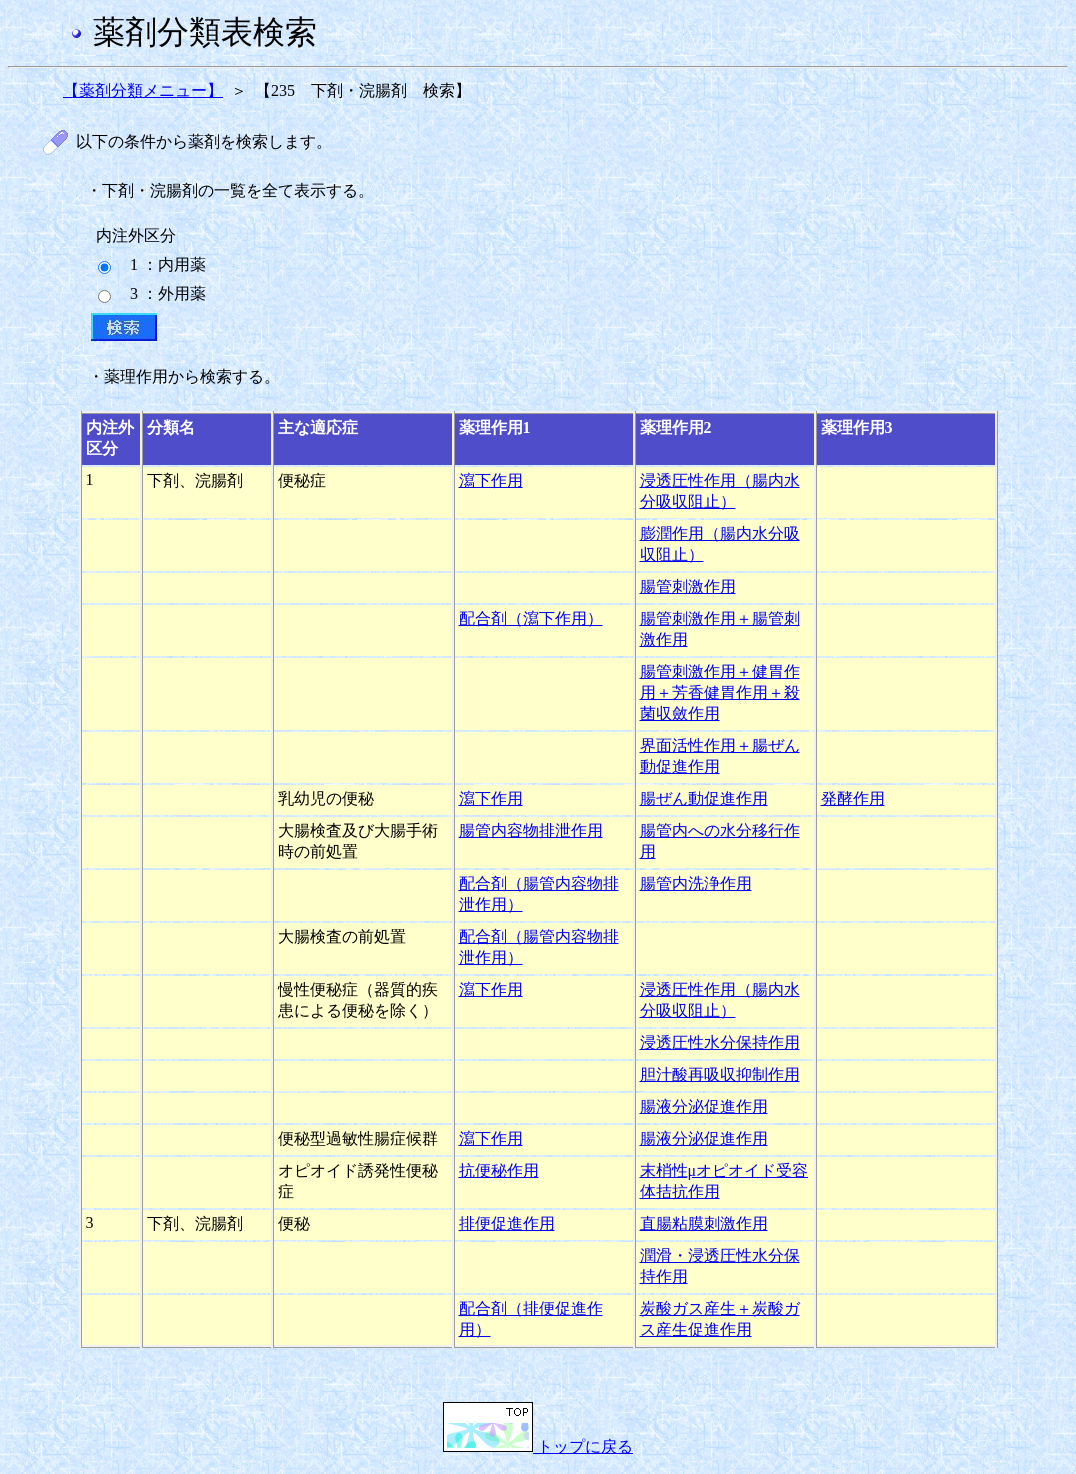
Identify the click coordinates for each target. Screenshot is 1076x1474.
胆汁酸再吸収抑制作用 (720, 1074)
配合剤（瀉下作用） (531, 618)
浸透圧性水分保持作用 (720, 1042)
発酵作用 (853, 798)
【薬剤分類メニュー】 (143, 90)
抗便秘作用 (499, 1170)
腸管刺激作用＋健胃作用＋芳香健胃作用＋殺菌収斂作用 (720, 692)
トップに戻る (538, 1446)
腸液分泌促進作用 (704, 1106)
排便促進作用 (507, 1223)
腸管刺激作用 (688, 586)
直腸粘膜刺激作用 (704, 1223)
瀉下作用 (491, 480)
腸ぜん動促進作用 (704, 798)
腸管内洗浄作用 (696, 883)
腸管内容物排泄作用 (531, 830)
